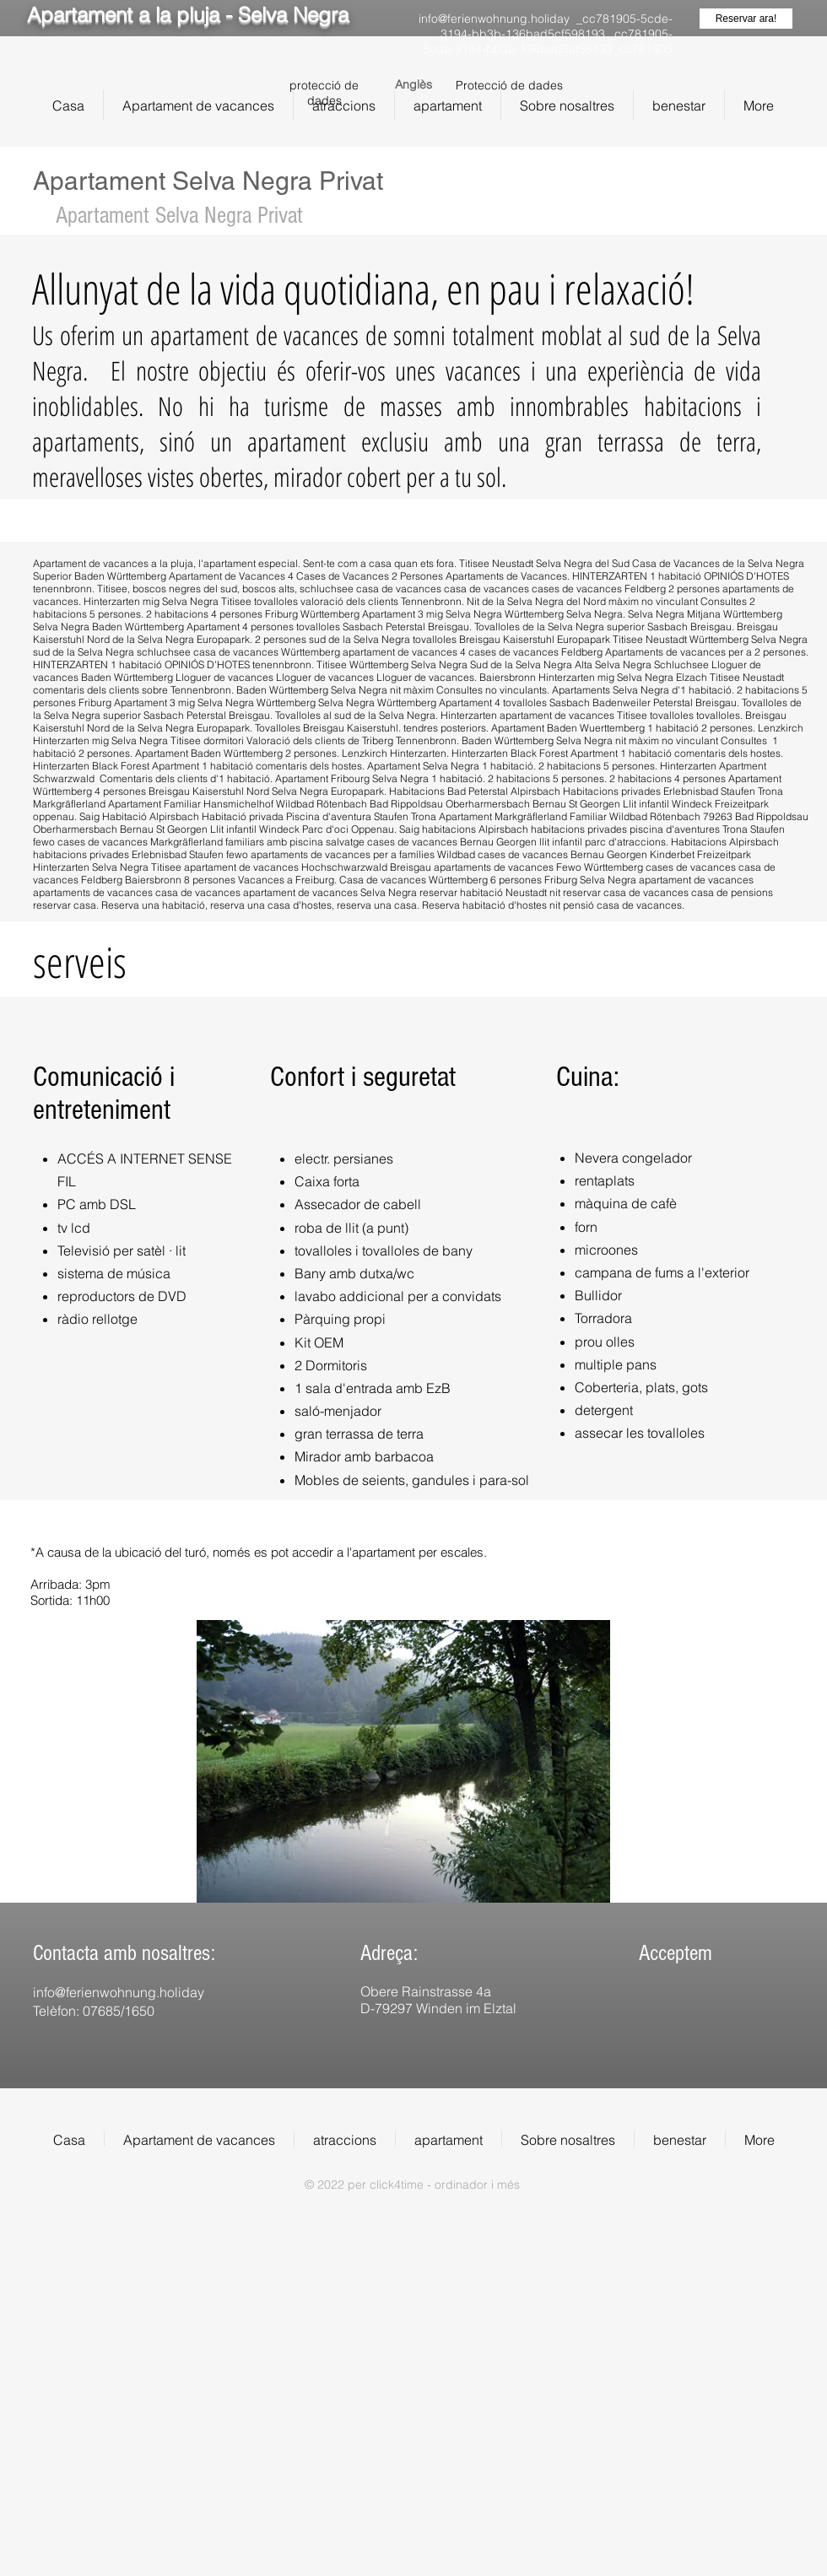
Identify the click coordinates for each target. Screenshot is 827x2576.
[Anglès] (413, 85)
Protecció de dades (509, 85)
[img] (651, 2020)
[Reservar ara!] (746, 18)
